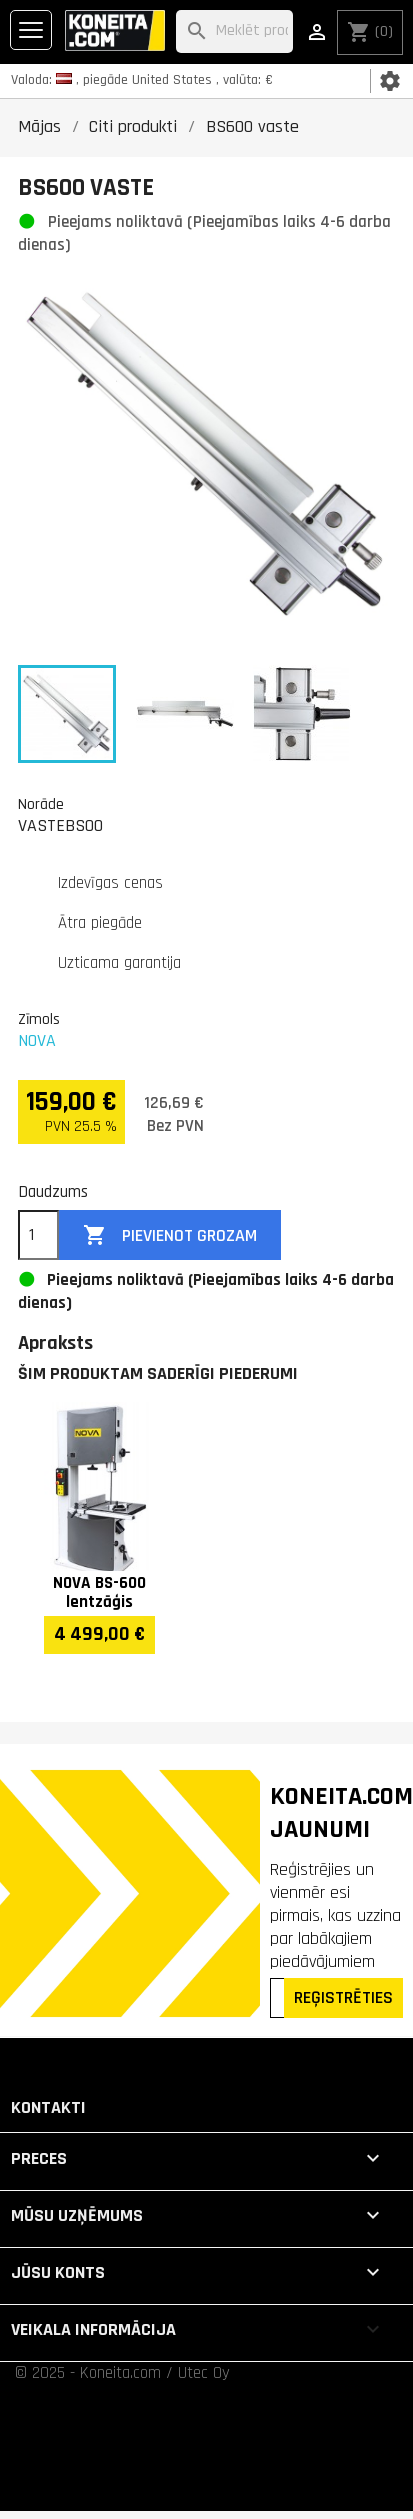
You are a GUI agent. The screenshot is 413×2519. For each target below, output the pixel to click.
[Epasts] (279, 1998)
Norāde (41, 804)
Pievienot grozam (170, 1235)
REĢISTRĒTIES (343, 1997)
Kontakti (48, 2107)
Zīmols (39, 1019)
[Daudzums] (38, 1235)
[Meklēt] (234, 31)
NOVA (37, 1040)
